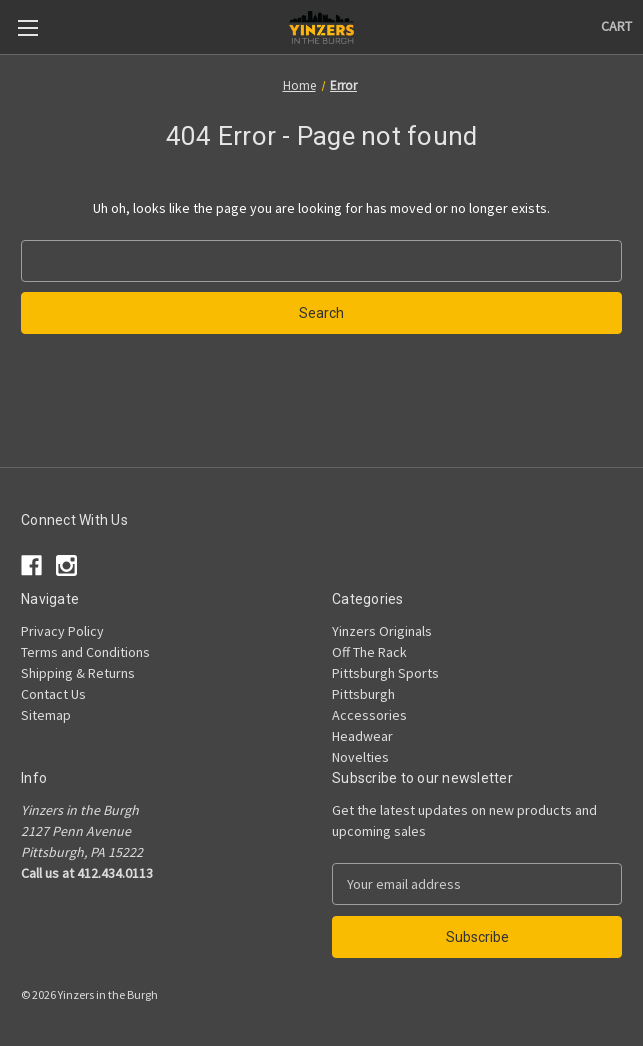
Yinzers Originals (382, 631)
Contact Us (53, 694)
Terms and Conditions (85, 652)
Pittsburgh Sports (385, 673)
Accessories (369, 715)
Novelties (360, 757)
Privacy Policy (62, 631)
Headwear (362, 736)
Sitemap (46, 715)
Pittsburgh (363, 694)
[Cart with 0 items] (616, 26)
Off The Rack (369, 652)
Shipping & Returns (78, 673)
